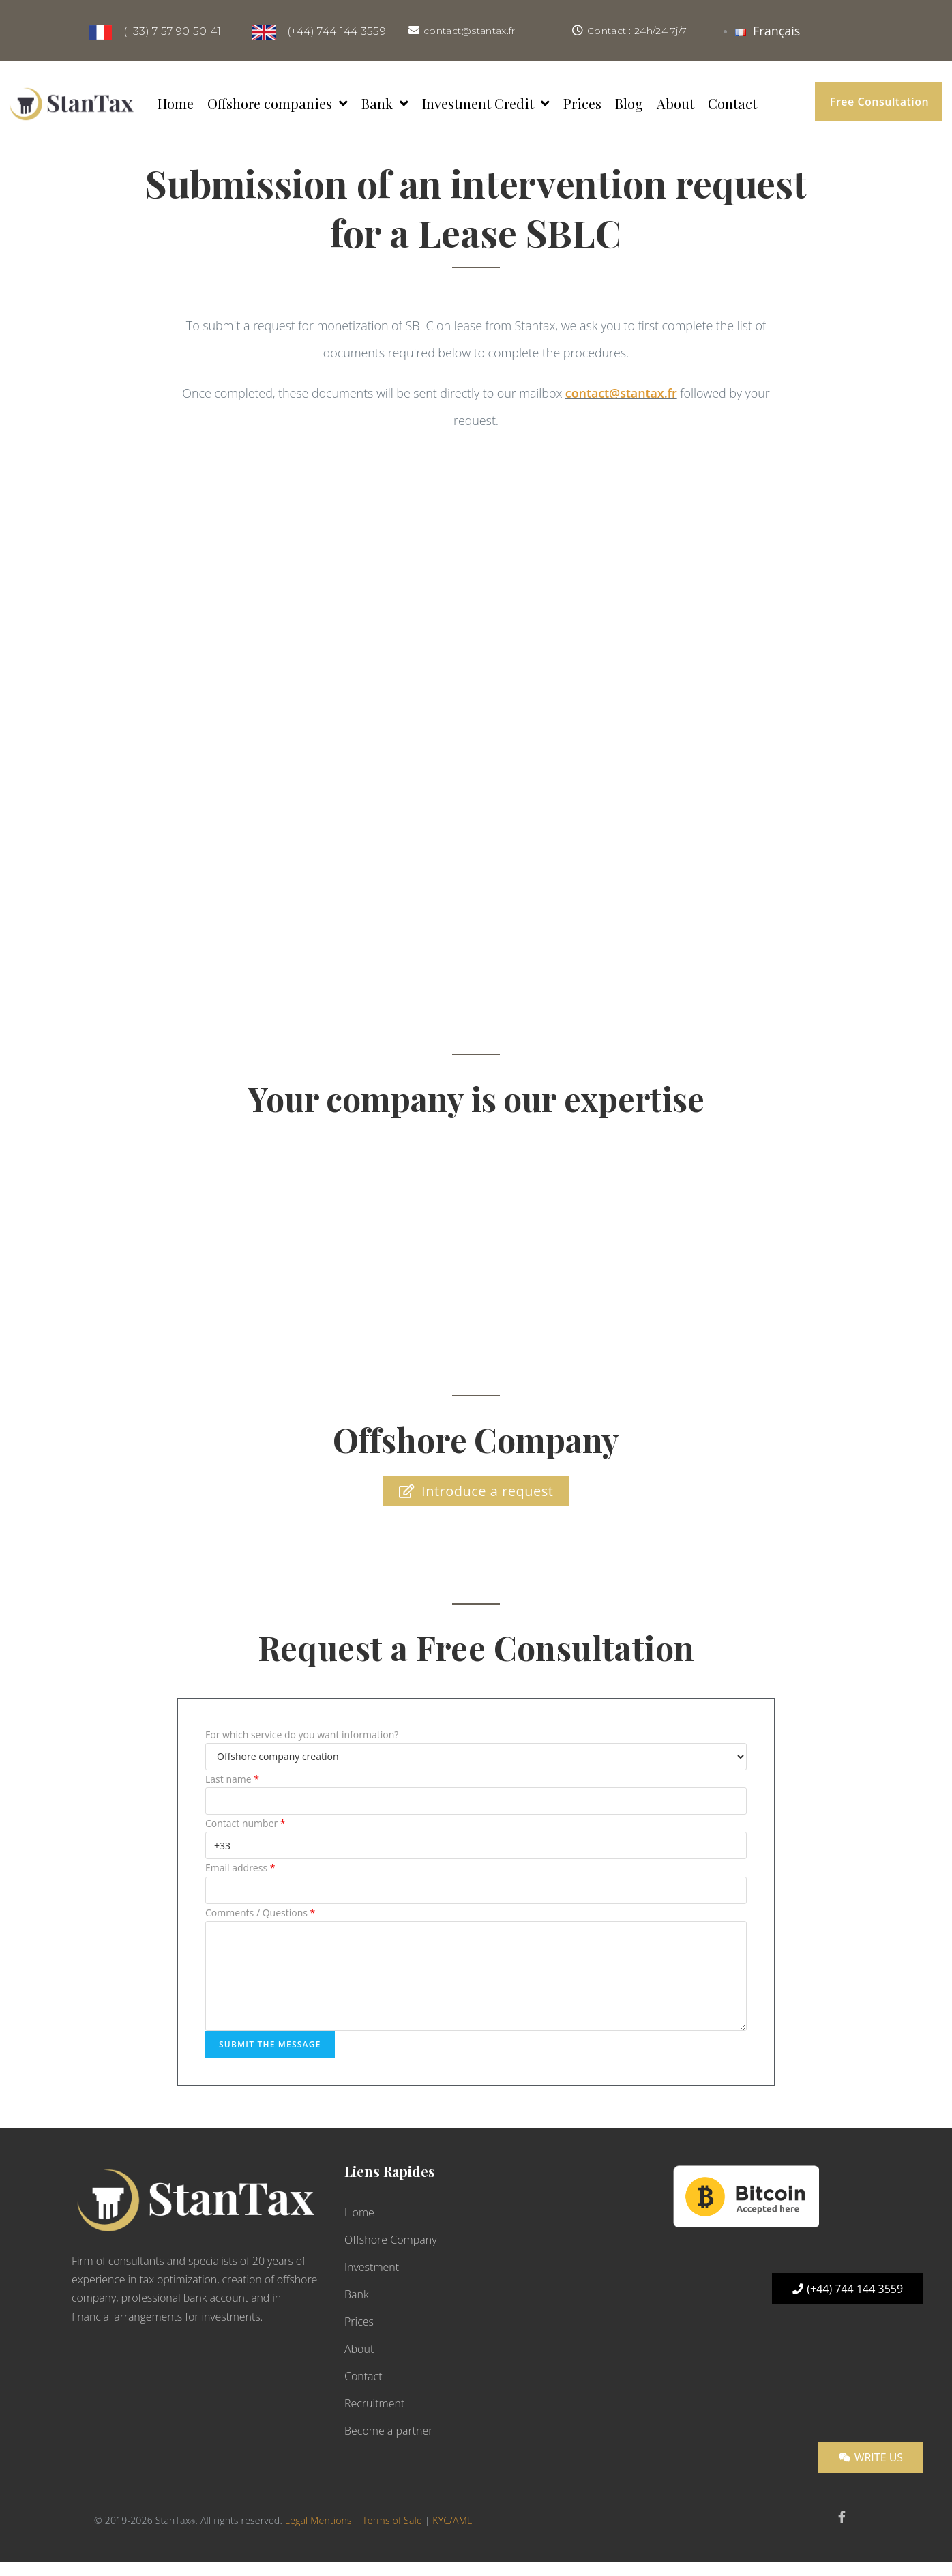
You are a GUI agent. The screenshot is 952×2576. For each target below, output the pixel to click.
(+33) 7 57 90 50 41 (168, 31)
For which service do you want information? (301, 1734)
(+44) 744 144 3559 (331, 31)
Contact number (245, 1823)
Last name (232, 1778)
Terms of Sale (392, 2520)
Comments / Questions (260, 1912)
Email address (240, 1867)
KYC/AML (452, 2520)
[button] (878, 101)
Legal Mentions (318, 2520)
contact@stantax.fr (469, 31)
